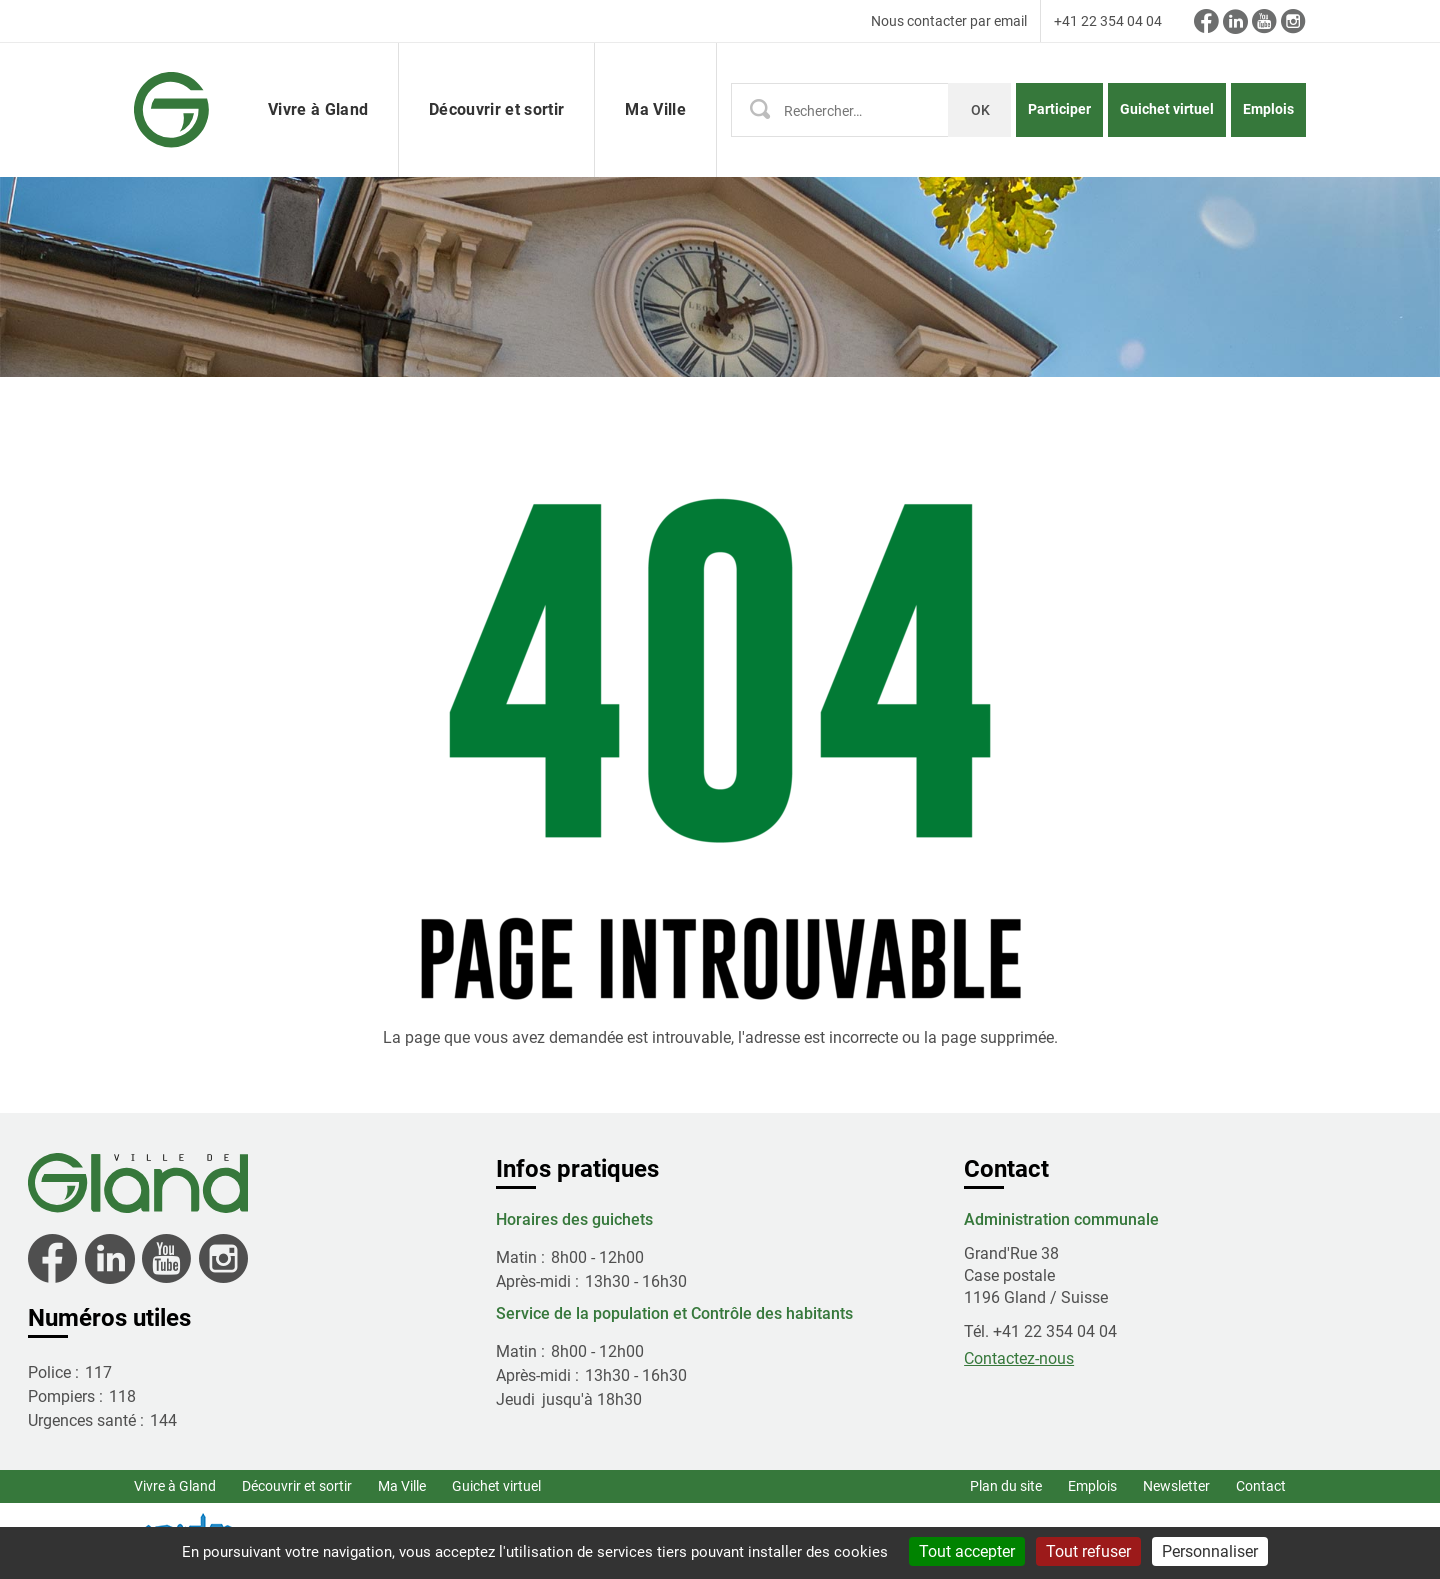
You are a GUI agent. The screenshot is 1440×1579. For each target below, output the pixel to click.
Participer (1059, 109)
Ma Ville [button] (655, 109)
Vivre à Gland (175, 1486)
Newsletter (1176, 1486)
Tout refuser (1088, 1551)
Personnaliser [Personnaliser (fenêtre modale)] (1210, 1551)
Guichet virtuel (1167, 109)
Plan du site (1006, 1486)
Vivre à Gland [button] (318, 109)
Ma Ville (402, 1486)
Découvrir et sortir (297, 1486)
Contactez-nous (1019, 1358)
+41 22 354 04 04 (1108, 21)
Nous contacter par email (949, 21)
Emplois (1268, 109)
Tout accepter (967, 1551)
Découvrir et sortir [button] (496, 109)
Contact (1261, 1486)
